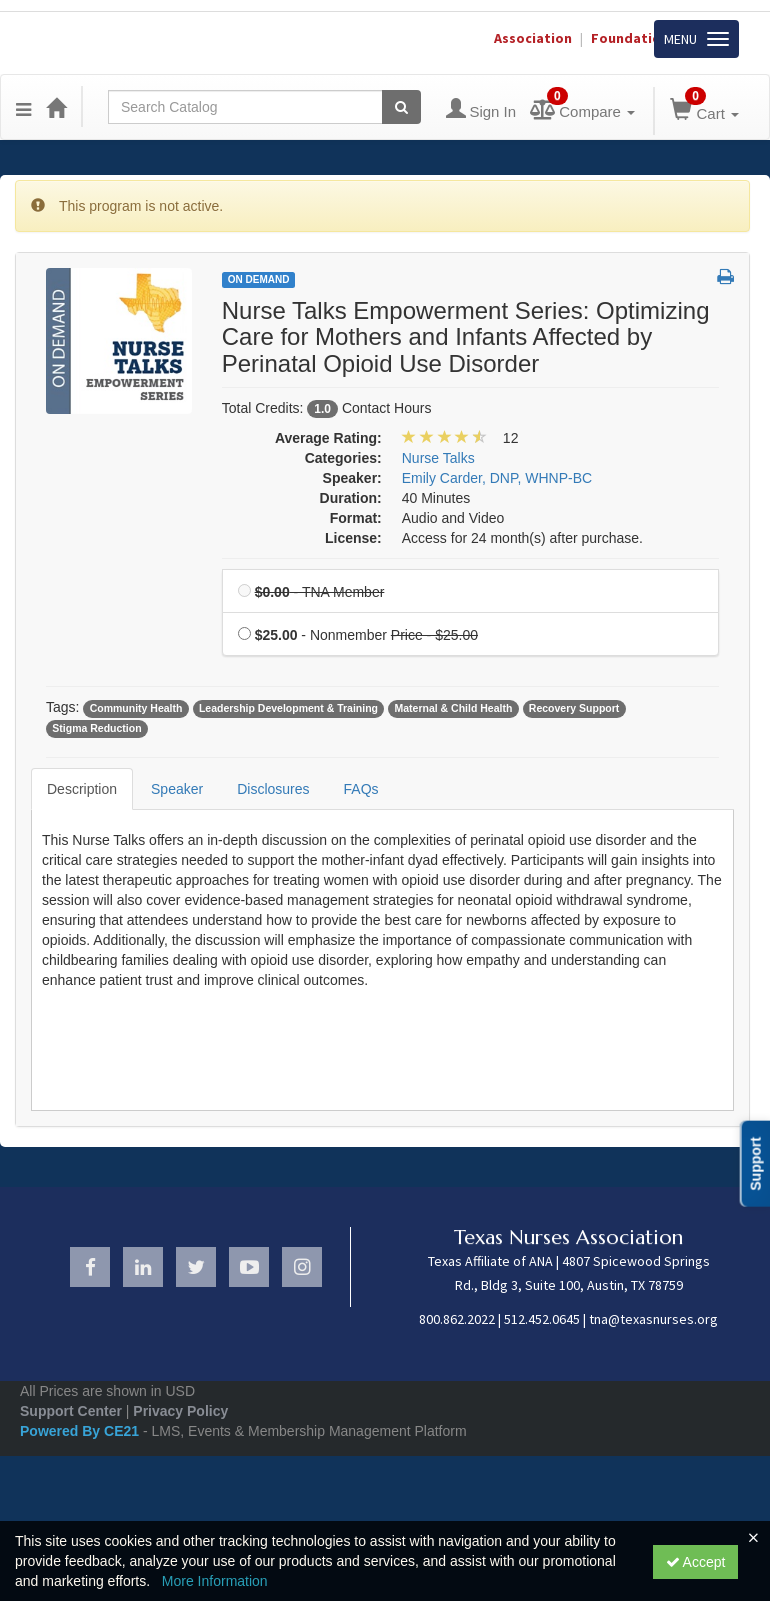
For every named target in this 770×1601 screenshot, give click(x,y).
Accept (696, 1562)
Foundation (630, 38)
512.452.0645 (542, 1319)
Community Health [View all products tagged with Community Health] (136, 708)
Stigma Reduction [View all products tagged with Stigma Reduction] (96, 728)
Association (533, 38)
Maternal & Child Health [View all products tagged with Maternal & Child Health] (454, 708)
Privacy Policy (180, 1411)
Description (82, 789)
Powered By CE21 (81, 1431)
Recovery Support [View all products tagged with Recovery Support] (574, 708)
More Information (215, 1581)
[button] (725, 278)
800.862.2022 (457, 1319)
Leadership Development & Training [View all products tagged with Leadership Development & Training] (288, 708)
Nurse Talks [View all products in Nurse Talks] (438, 458)
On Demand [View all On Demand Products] (259, 279)
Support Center (71, 1411)
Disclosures (273, 789)
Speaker (177, 789)
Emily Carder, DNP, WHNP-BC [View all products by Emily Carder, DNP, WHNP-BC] (497, 478)
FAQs (361, 789)
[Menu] (23, 107)
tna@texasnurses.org (653, 1319)
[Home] (56, 107)
